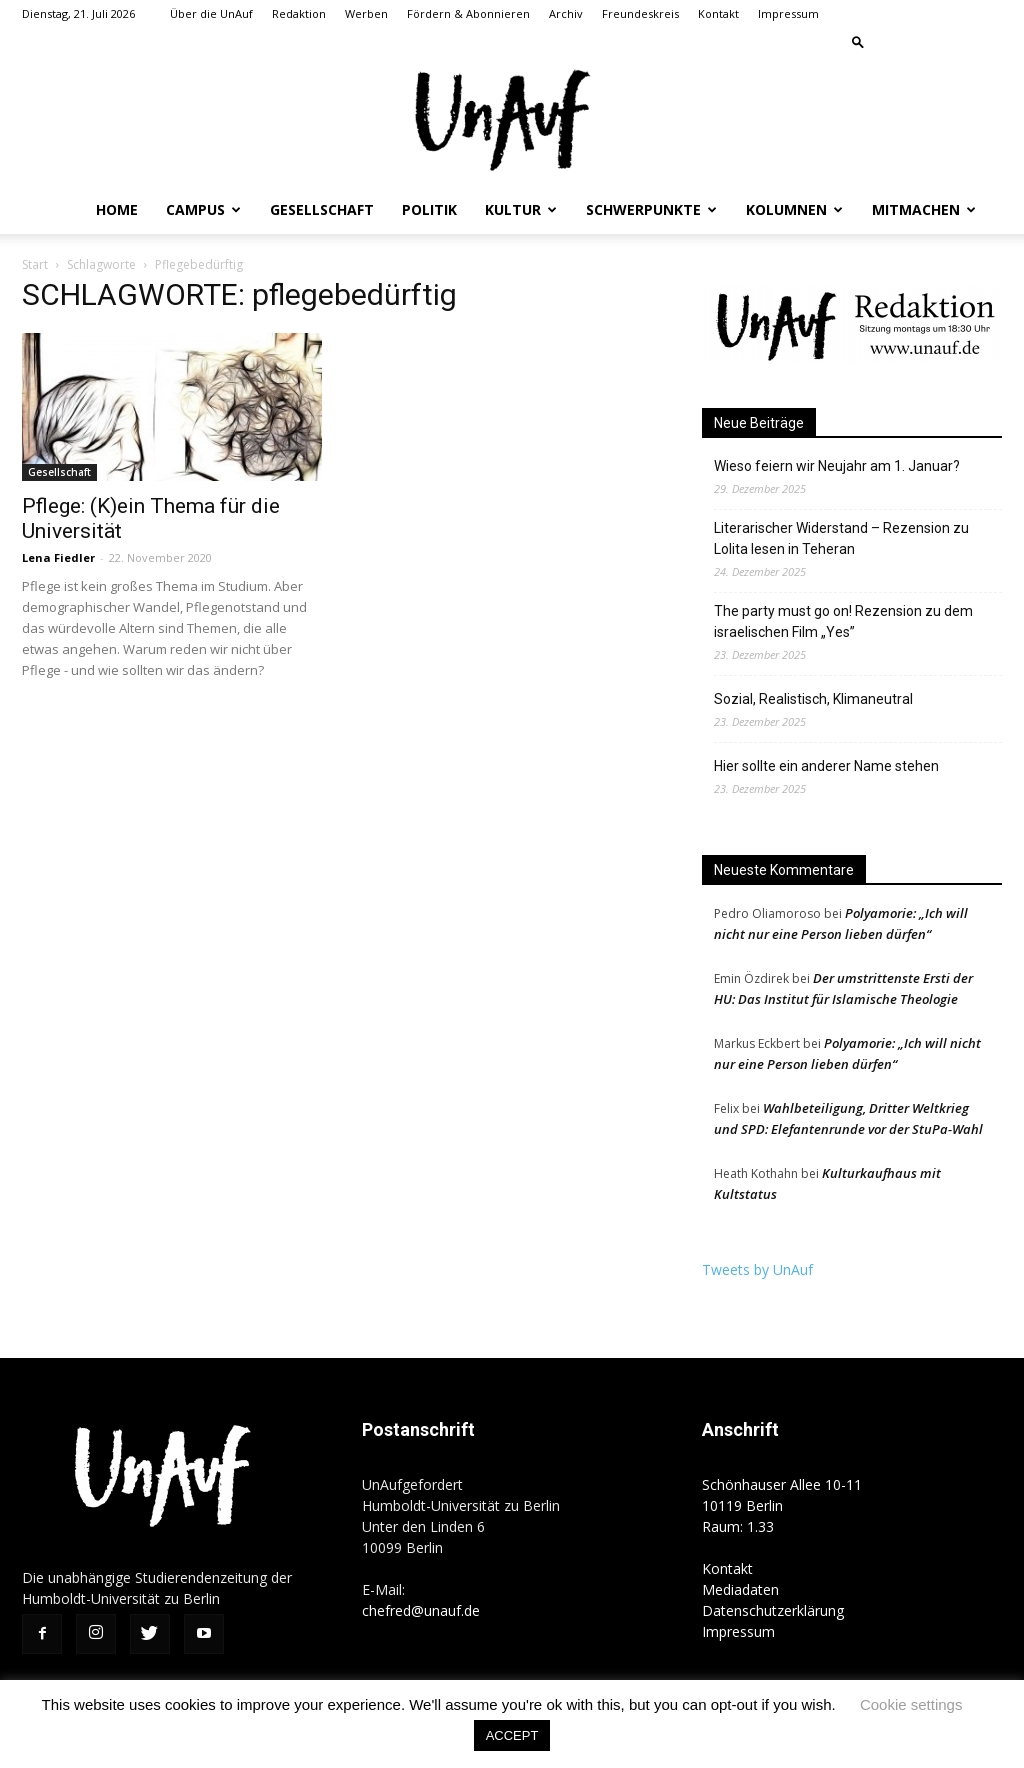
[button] (858, 41)
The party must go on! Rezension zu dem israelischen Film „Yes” (843, 621)
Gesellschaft (322, 209)
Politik (429, 209)
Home (117, 209)
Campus (203, 209)
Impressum (788, 13)
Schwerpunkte (651, 209)
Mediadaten (740, 1589)
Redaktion (299, 13)
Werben (366, 13)
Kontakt (718, 13)
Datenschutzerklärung (773, 1610)
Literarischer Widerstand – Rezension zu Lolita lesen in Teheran (841, 538)
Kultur (521, 209)
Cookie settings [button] (911, 1704)
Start (35, 264)
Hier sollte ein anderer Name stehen (826, 766)
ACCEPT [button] (512, 1735)
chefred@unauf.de (421, 1610)
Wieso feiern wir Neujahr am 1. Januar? (837, 466)
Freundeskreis (640, 13)
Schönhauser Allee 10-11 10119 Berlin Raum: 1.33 (782, 1505)
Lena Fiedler (58, 557)
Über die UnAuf (211, 13)
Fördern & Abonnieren (468, 13)
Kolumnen (794, 209)
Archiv (566, 13)
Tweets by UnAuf (757, 1269)
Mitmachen (924, 209)
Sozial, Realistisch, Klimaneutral (813, 699)
